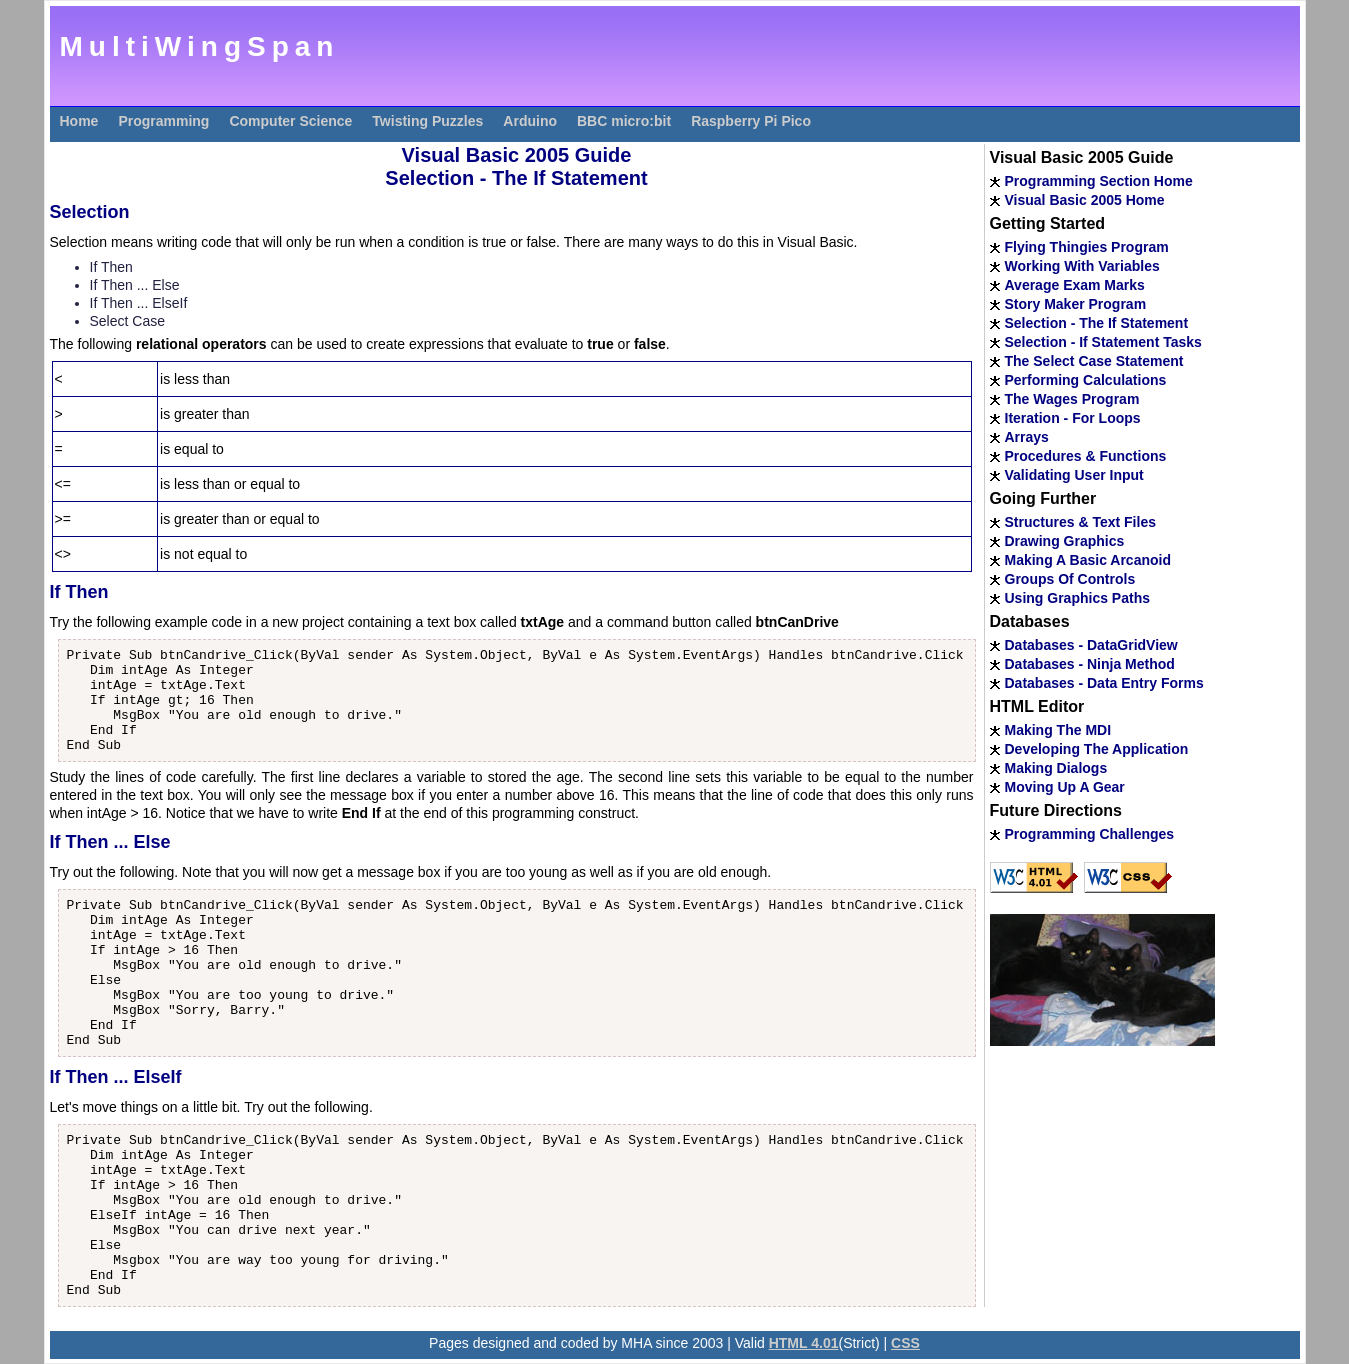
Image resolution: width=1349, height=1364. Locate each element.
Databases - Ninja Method (1090, 664)
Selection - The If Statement (1097, 323)
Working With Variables (1082, 266)
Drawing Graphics (1065, 541)
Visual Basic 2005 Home (1085, 200)
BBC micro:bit (624, 121)
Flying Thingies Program (1087, 247)
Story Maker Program (1076, 304)
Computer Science (290, 121)
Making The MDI (1058, 730)
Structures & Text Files (1080, 522)
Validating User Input (1074, 475)
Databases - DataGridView (1091, 645)
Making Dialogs (1056, 768)
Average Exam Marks (1075, 285)
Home (79, 121)
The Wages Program (1072, 399)
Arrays (1027, 437)
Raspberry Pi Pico (751, 121)
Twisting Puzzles (427, 121)
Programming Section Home (1099, 181)
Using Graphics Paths (1077, 598)
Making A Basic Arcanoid (1088, 560)
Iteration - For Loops (1073, 418)
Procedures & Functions (1086, 456)
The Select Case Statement (1094, 361)
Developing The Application (1097, 749)
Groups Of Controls (1070, 579)
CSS (905, 1343)
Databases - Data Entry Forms (1104, 683)
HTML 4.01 (804, 1343)
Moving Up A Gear (1065, 787)
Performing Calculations (1086, 380)
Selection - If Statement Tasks (1103, 342)
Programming (163, 121)
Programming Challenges (1090, 834)
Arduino (530, 121)
